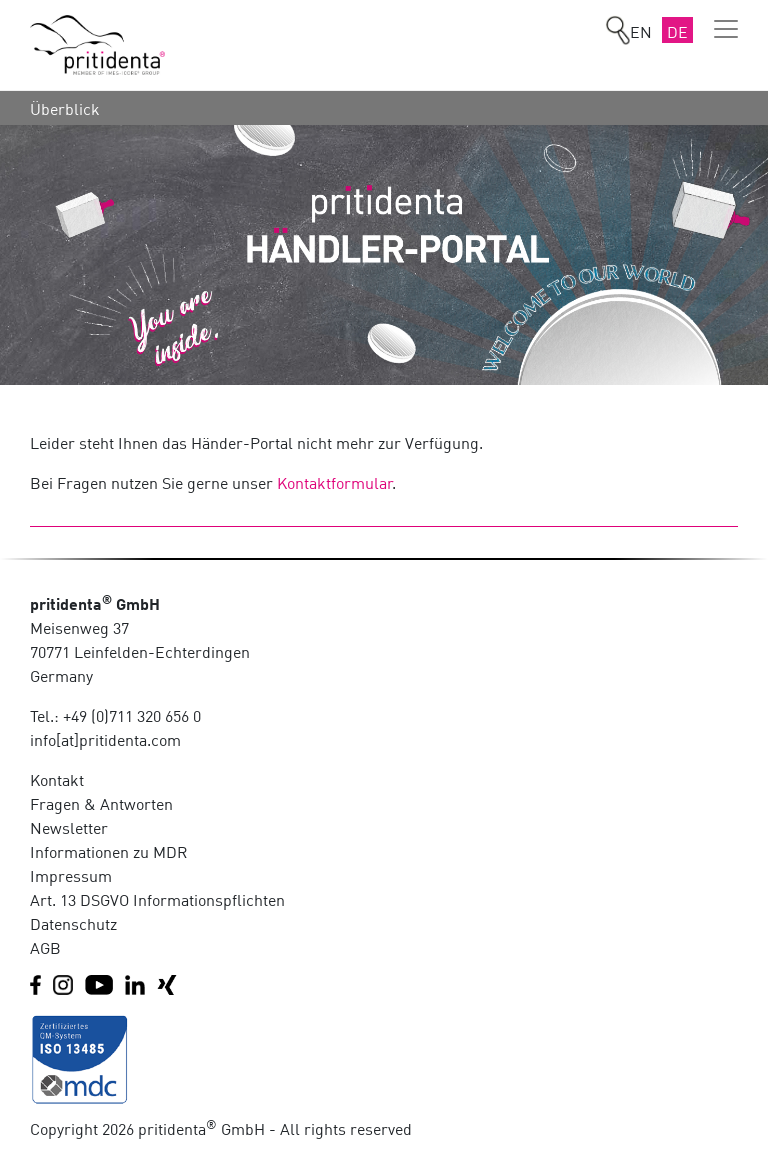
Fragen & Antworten (101, 803)
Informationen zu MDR (109, 851)
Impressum (71, 875)
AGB (45, 947)
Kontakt (57, 779)
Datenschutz (73, 923)
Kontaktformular (335, 482)
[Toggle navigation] (726, 29)
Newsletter (69, 827)
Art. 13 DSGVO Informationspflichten (157, 899)
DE (677, 31)
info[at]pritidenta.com (105, 739)
